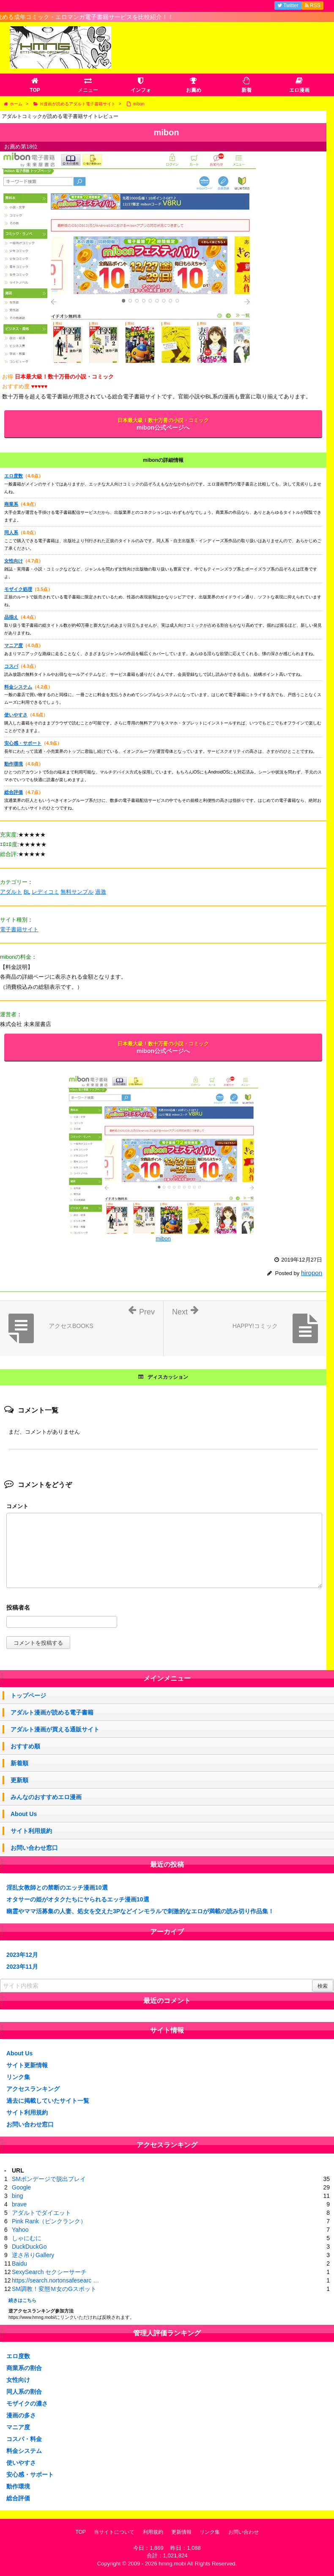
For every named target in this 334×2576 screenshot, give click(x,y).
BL (27, 892)
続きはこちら (22, 2300)
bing (17, 2195)
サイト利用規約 (31, 1831)
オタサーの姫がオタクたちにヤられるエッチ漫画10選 (77, 1899)
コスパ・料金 (24, 2439)
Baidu (19, 2263)
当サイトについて (114, 2532)
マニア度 (13, 645)
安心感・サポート (22, 743)
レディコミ (45, 892)
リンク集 (18, 2077)
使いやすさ (15, 714)
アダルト (11, 892)
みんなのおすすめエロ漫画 (46, 1797)
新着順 (19, 1763)
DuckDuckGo (29, 2246)
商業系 (11, 504)
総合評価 (13, 792)
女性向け (13, 560)
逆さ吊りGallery (33, 2255)
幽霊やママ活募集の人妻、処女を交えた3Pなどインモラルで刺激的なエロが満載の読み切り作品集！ (140, 1911)
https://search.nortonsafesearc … (55, 2280)
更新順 (19, 1780)
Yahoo (20, 2229)
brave (19, 2204)
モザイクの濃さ (27, 2403)
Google (21, 2187)
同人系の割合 (24, 2391)
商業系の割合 (24, 2368)
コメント (17, 1506)
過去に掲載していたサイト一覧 (47, 2100)
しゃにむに (26, 2238)
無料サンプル (76, 892)
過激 (100, 892)
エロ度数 (13, 475)
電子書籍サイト (19, 929)
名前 (164, 1608)
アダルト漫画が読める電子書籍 (52, 1712)
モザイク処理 (18, 589)
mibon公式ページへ (163, 424)
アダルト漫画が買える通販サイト (55, 1729)
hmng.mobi (172, 2563)
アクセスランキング (33, 2088)
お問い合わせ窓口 (34, 1848)
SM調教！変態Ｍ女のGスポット (54, 2288)
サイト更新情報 (27, 2065)
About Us (24, 1814)
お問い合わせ (243, 2532)
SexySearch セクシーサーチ (49, 2272)
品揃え (11, 617)
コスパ (11, 666)
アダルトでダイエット (41, 2212)
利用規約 (153, 2532)
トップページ (28, 1695)
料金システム (18, 686)
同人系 (11, 532)
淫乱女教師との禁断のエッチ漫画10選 (57, 1887)
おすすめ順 (25, 1746)
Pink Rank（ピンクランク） (49, 2221)
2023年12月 (22, 1954)
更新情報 (181, 2532)
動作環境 (13, 763)
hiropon (311, 1272)
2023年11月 (22, 1966)
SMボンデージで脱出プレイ (49, 2178)
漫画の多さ (21, 2415)
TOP (80, 2532)
